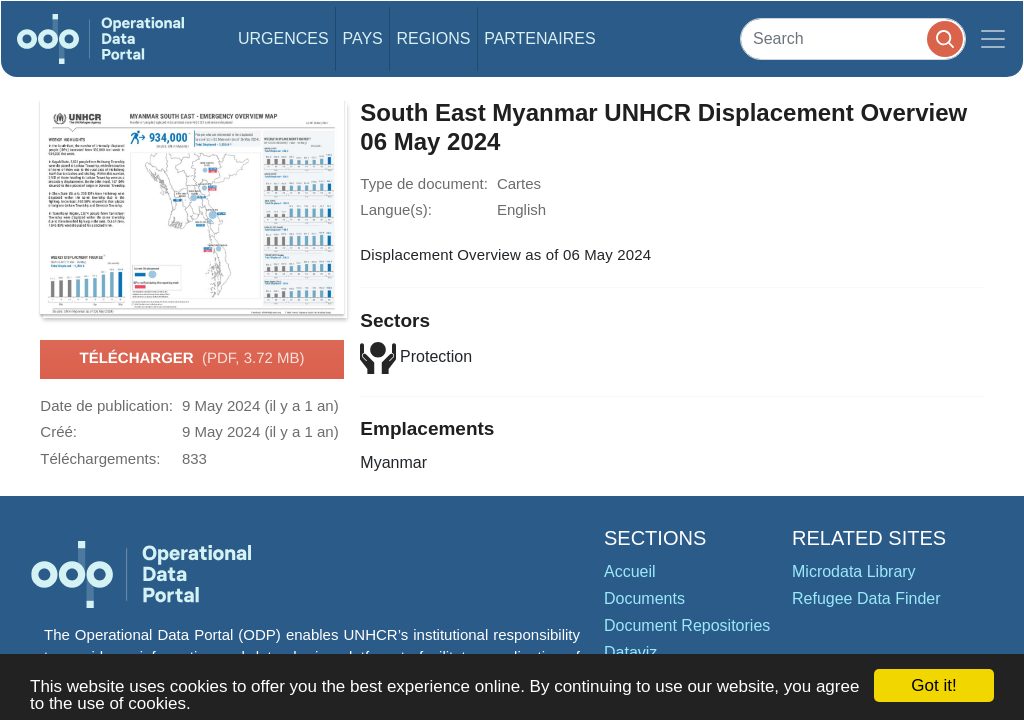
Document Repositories (687, 625)
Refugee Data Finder (866, 598)
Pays (362, 38)
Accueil (630, 571)
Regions (434, 38)
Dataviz (630, 652)
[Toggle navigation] (993, 39)
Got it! (933, 685)
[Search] (853, 38)
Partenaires (539, 38)
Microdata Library (854, 571)
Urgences (283, 38)
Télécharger (191, 359)
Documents (644, 598)
